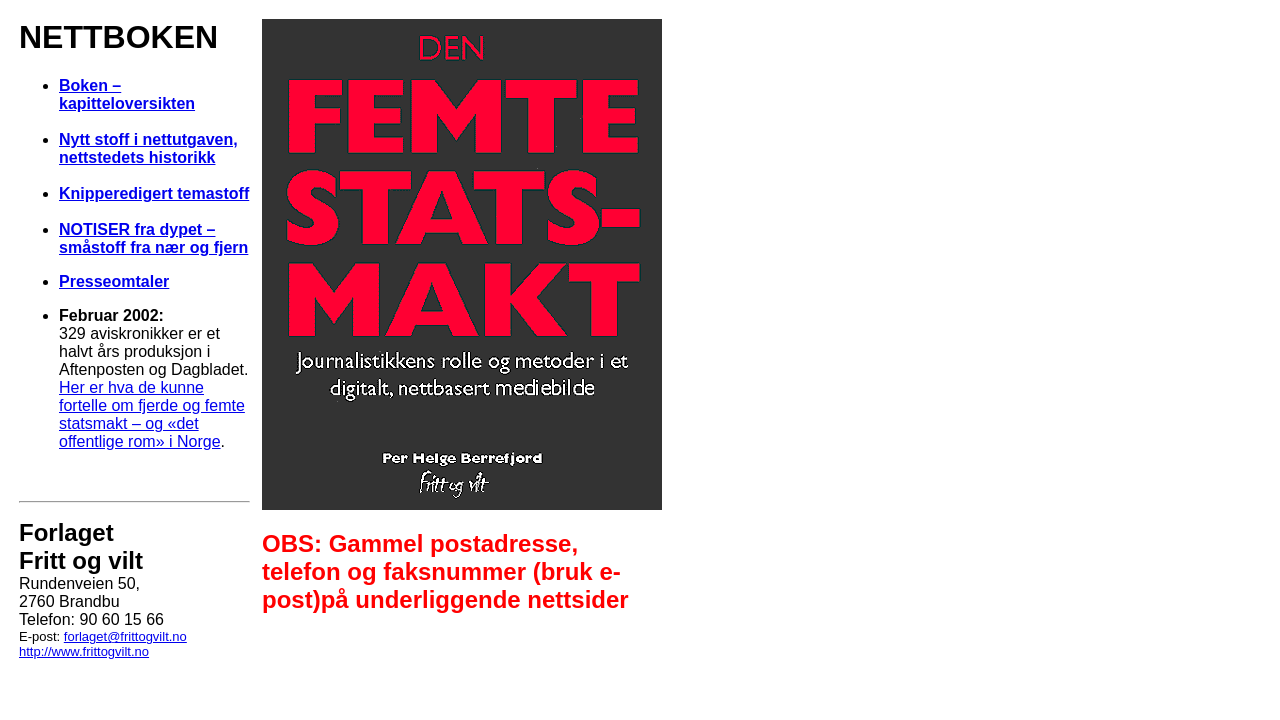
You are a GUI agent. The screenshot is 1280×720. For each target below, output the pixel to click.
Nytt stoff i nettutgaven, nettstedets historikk (148, 148)
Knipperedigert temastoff (154, 193)
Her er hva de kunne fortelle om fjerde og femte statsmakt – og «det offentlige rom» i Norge (152, 414)
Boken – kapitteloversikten (127, 94)
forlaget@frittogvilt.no (125, 636)
